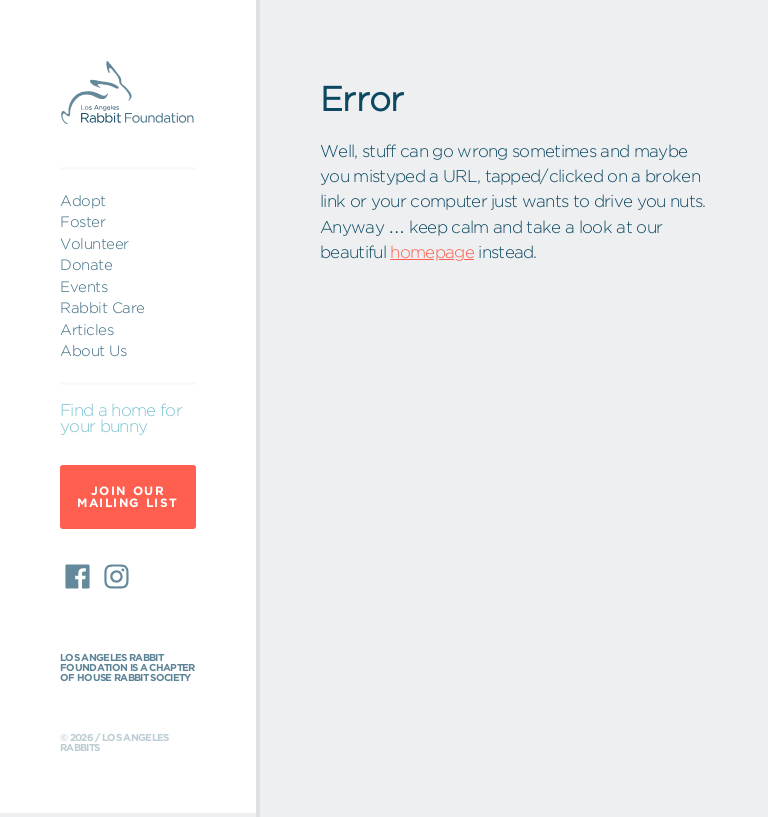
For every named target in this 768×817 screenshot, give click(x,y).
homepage (432, 252)
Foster (82, 221)
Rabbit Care (102, 307)
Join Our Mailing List (128, 496)
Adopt (83, 200)
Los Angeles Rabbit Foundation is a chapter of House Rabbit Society (127, 668)
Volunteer (94, 243)
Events (83, 286)
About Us (93, 350)
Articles (86, 329)
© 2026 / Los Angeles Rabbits (114, 743)
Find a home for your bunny (121, 419)
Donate (86, 264)
